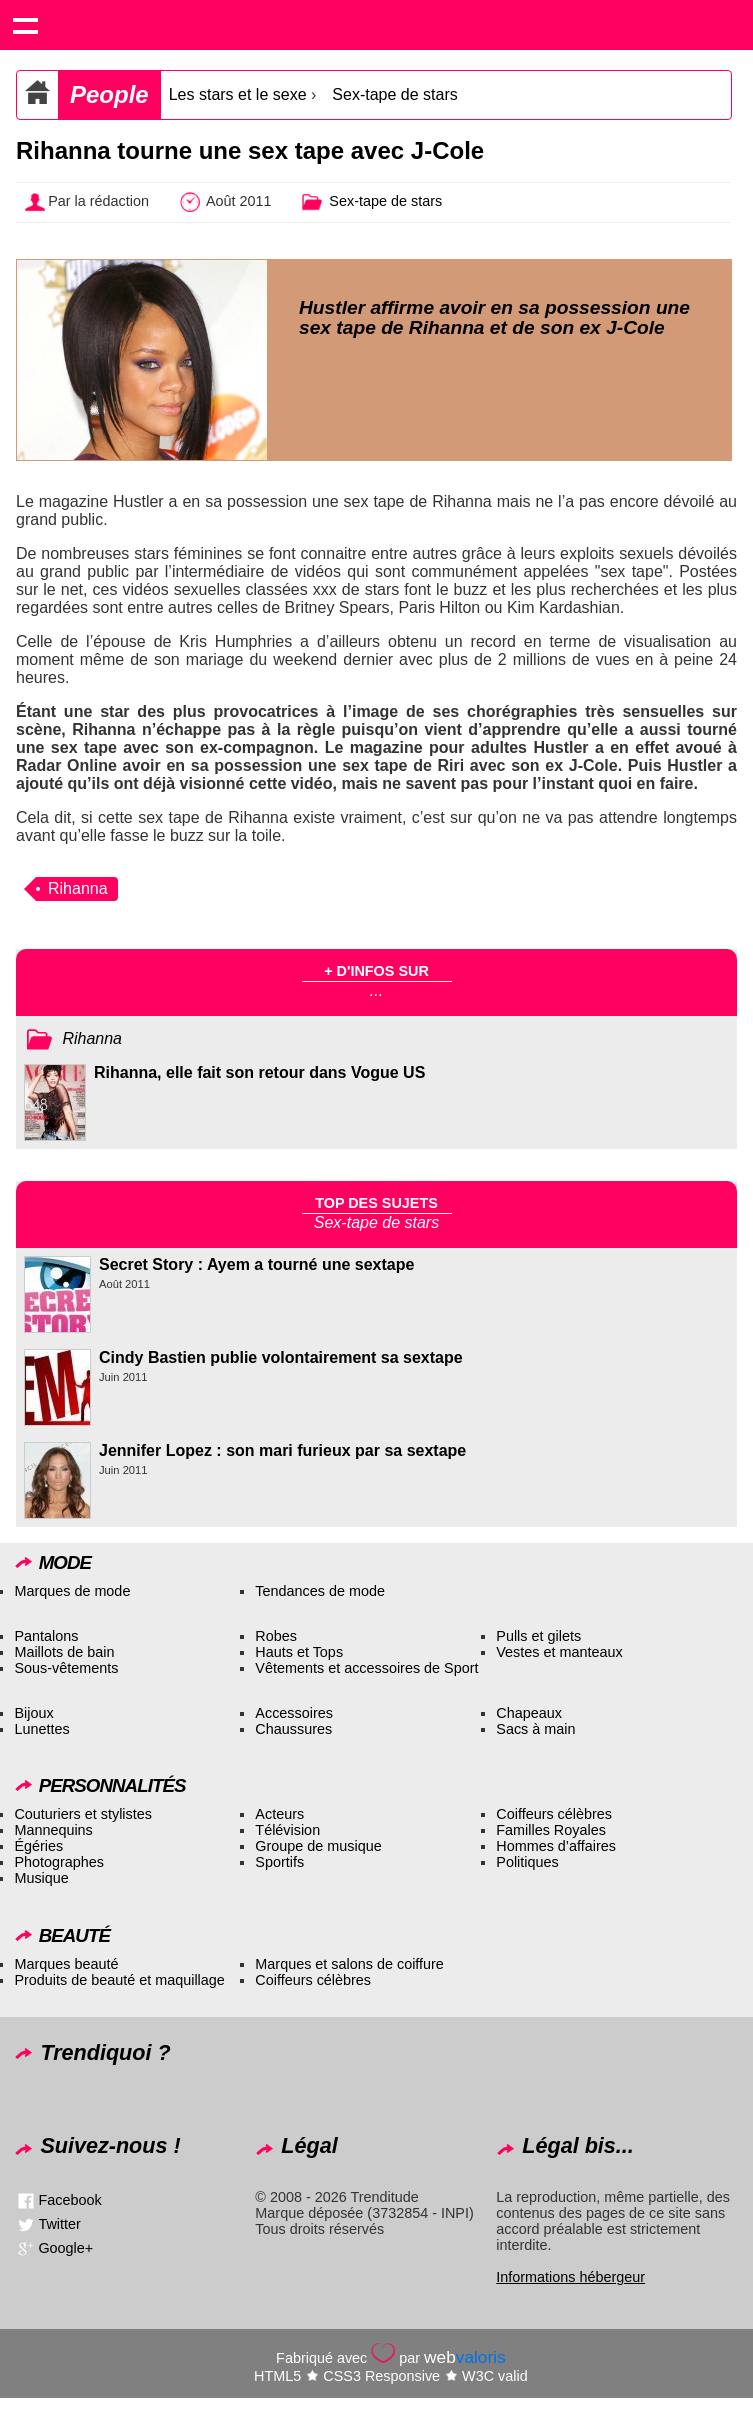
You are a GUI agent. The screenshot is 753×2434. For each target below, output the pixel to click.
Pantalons (46, 1636)
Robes (276, 1636)
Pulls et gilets (538, 1636)
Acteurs (279, 1814)
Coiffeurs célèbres (554, 1814)
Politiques (527, 1862)
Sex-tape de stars (394, 94)
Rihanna (78, 888)
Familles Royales (551, 1830)
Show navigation (25, 25)
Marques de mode (72, 1591)
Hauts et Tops (299, 1652)
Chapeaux (529, 1713)
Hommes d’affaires (556, 1846)
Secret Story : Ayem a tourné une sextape (256, 1264)
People (109, 94)
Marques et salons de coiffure (349, 1964)
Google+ (65, 2248)
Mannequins (53, 1830)
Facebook (69, 2200)
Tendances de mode (320, 1591)
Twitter (59, 2224)
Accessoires (294, 1713)
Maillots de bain (64, 1652)
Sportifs (279, 1862)
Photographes (59, 1862)
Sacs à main (535, 1729)
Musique (41, 1878)
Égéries (38, 1846)
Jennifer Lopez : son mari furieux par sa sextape (282, 1450)
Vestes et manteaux (559, 1652)
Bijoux (33, 1713)
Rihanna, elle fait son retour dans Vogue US (259, 1072)
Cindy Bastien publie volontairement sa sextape (281, 1357)
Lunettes (41, 1729)
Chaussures (293, 1729)
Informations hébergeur (570, 2277)
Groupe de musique (318, 1846)
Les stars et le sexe (238, 94)
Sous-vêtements (66, 1668)
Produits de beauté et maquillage (119, 1980)
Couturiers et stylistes (83, 1814)
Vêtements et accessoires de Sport (366, 1668)
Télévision (287, 1830)
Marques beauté (66, 1964)
